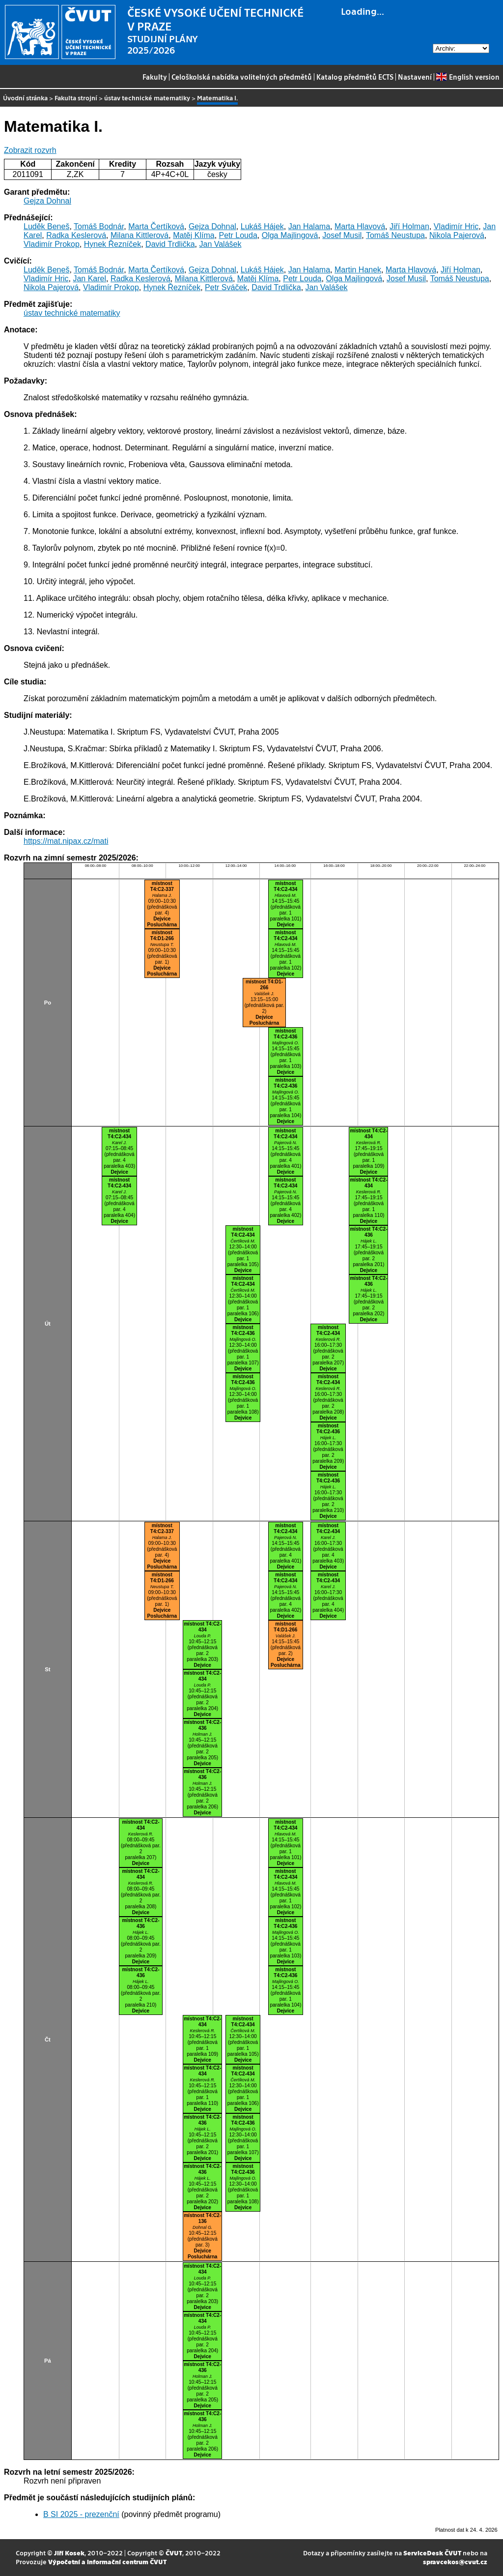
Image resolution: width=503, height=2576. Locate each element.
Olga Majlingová (290, 235)
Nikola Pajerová (456, 235)
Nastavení (415, 76)
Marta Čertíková (156, 226)
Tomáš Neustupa (395, 235)
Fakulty (154, 76)
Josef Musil (342, 235)
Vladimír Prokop (52, 244)
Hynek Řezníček (112, 244)
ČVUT (174, 2552)
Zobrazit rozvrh (30, 150)
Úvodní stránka (25, 97)
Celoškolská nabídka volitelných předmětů (241, 76)
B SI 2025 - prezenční (81, 2514)
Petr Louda (238, 235)
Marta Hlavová (360, 226)
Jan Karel (89, 278)
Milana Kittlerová (139, 235)
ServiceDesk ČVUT (432, 2552)
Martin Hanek (358, 270)
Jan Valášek (220, 244)
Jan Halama (309, 226)
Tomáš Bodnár (99, 226)
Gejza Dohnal (47, 201)
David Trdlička (170, 244)
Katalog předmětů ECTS (354, 76)
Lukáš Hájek (262, 226)
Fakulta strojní (76, 97)
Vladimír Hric (456, 226)
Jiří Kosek (69, 2552)
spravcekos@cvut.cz (455, 2561)
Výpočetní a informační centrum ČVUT (107, 2561)
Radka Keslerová (76, 235)
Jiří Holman (409, 226)
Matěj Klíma (193, 235)
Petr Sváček (226, 287)
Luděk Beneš (46, 226)
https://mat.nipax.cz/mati (66, 841)
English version (467, 76)
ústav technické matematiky (147, 97)
